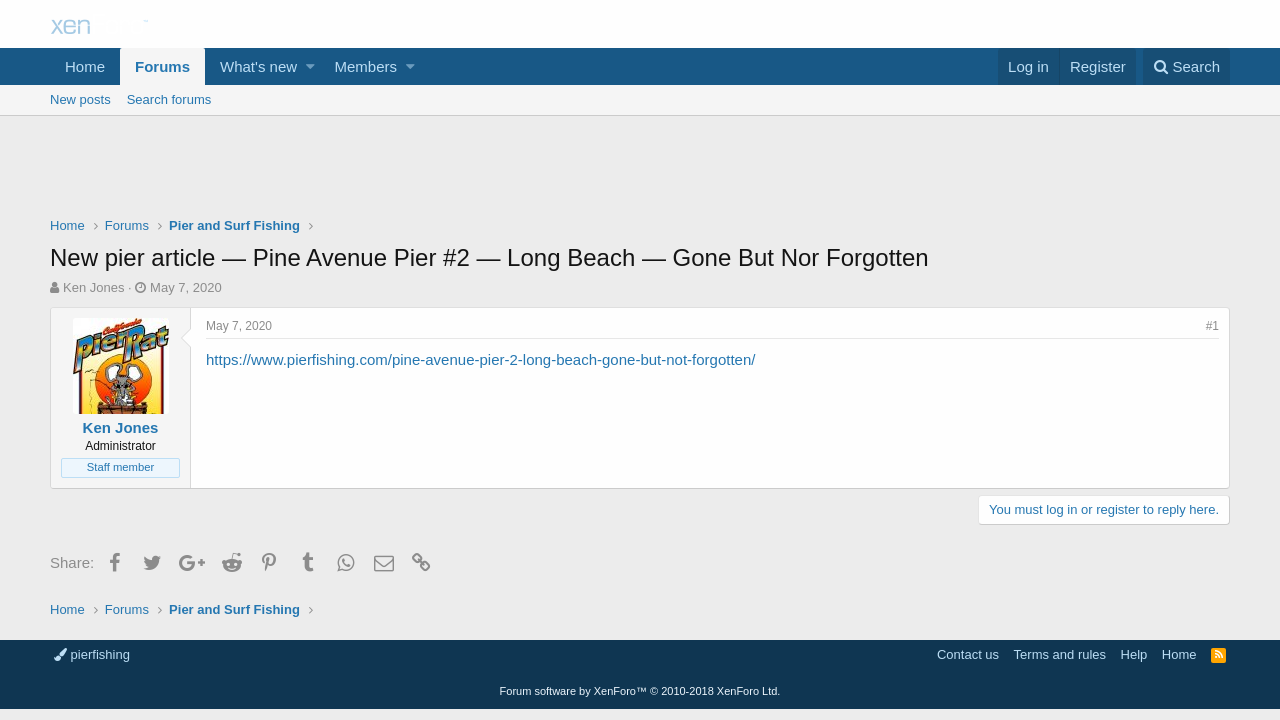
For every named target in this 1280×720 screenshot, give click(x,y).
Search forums (169, 99)
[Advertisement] (640, 171)
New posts (80, 99)
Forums (162, 66)
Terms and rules (1060, 654)
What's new (258, 66)
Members (366, 66)
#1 (1212, 326)
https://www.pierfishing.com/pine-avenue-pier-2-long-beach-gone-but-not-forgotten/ (480, 359)
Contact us (968, 654)
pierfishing (92, 654)
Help (1134, 654)
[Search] (1186, 66)
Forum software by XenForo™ (640, 691)
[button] (310, 66)
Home (85, 66)
